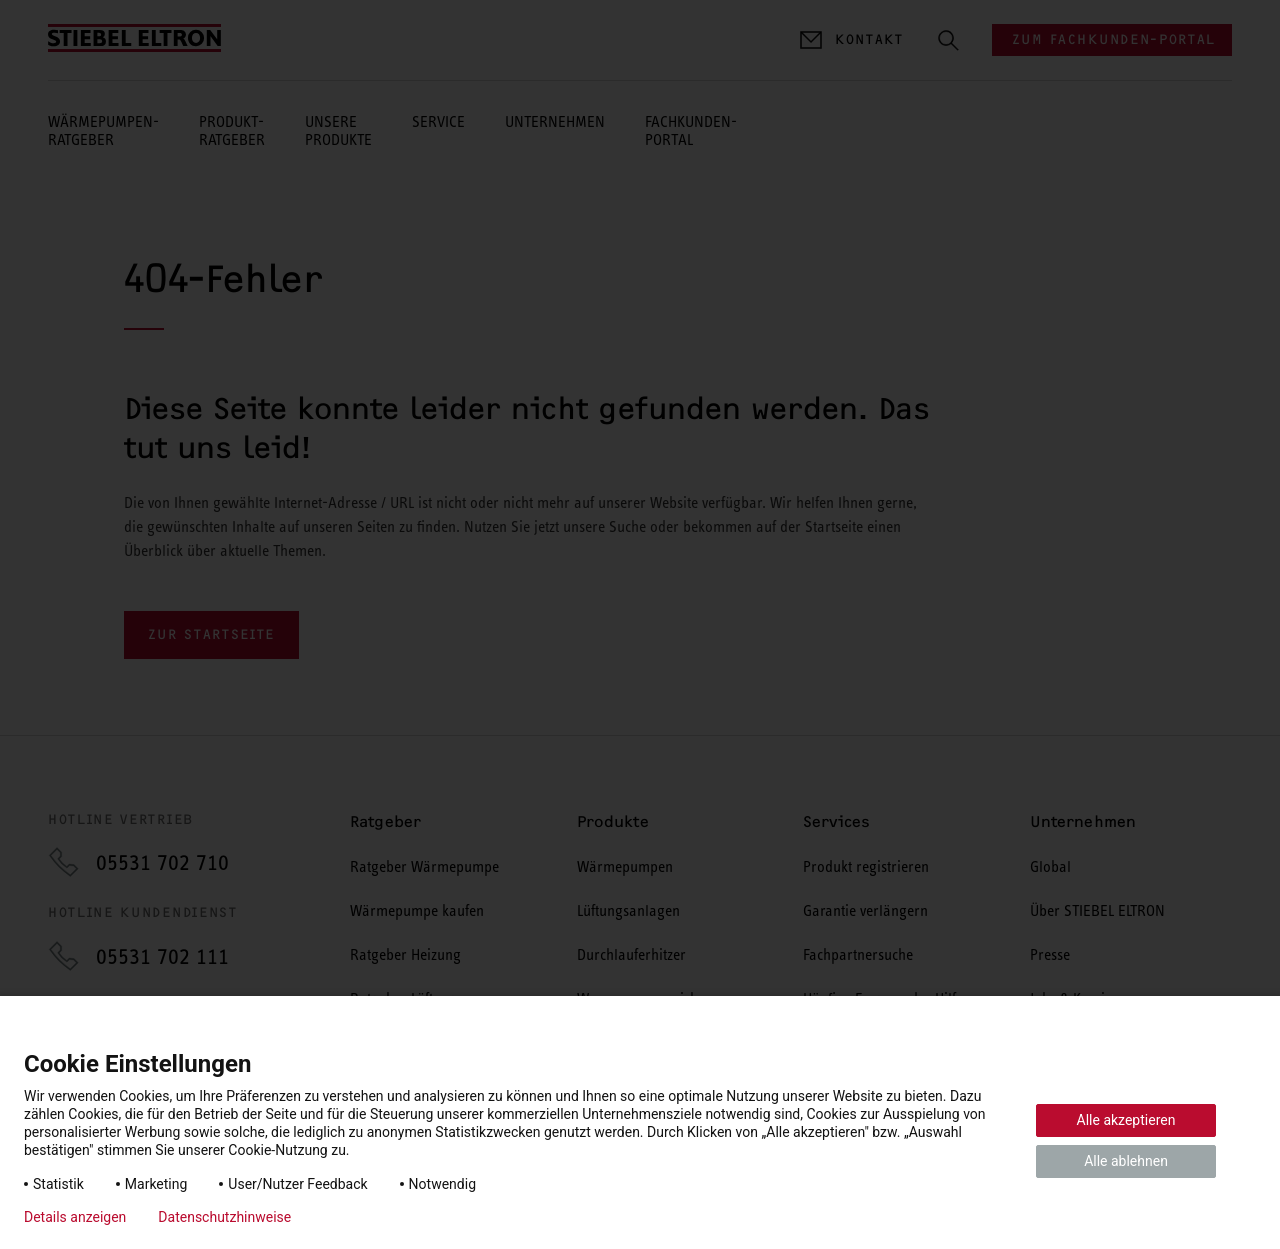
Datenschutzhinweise (224, 1217)
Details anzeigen (75, 1217)
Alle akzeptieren (1126, 1120)
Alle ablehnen (1126, 1161)
